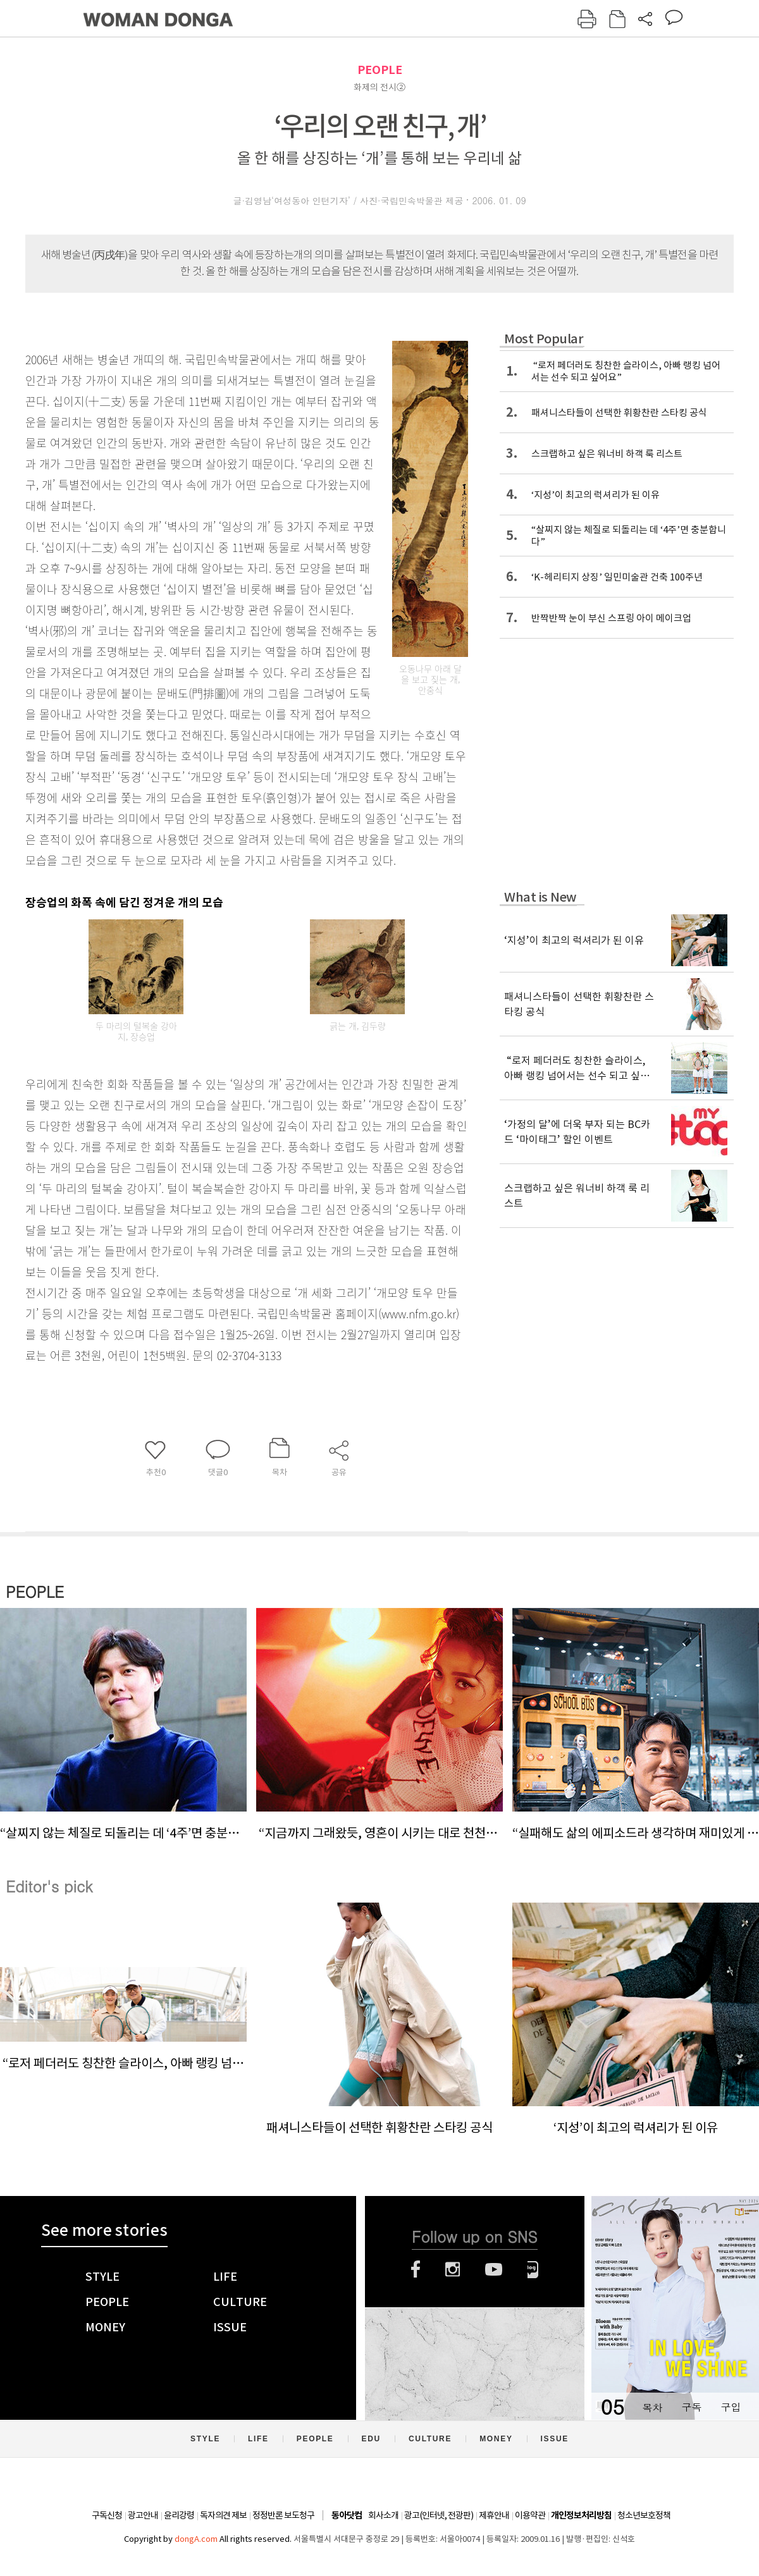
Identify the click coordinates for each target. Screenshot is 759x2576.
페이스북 (415, 2269)
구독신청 (107, 2515)
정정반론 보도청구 (283, 2515)
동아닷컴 (346, 2515)
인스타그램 (452, 2269)
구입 (730, 2407)
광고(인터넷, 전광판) (438, 2515)
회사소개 (383, 2515)
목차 (652, 2407)
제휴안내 (494, 2515)
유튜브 (493, 2269)
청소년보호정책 (643, 2515)
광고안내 (143, 2515)
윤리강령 (179, 2515)
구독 (691, 2407)
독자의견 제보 (223, 2515)
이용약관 (530, 2515)
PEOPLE (379, 70)
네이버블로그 (533, 2269)
